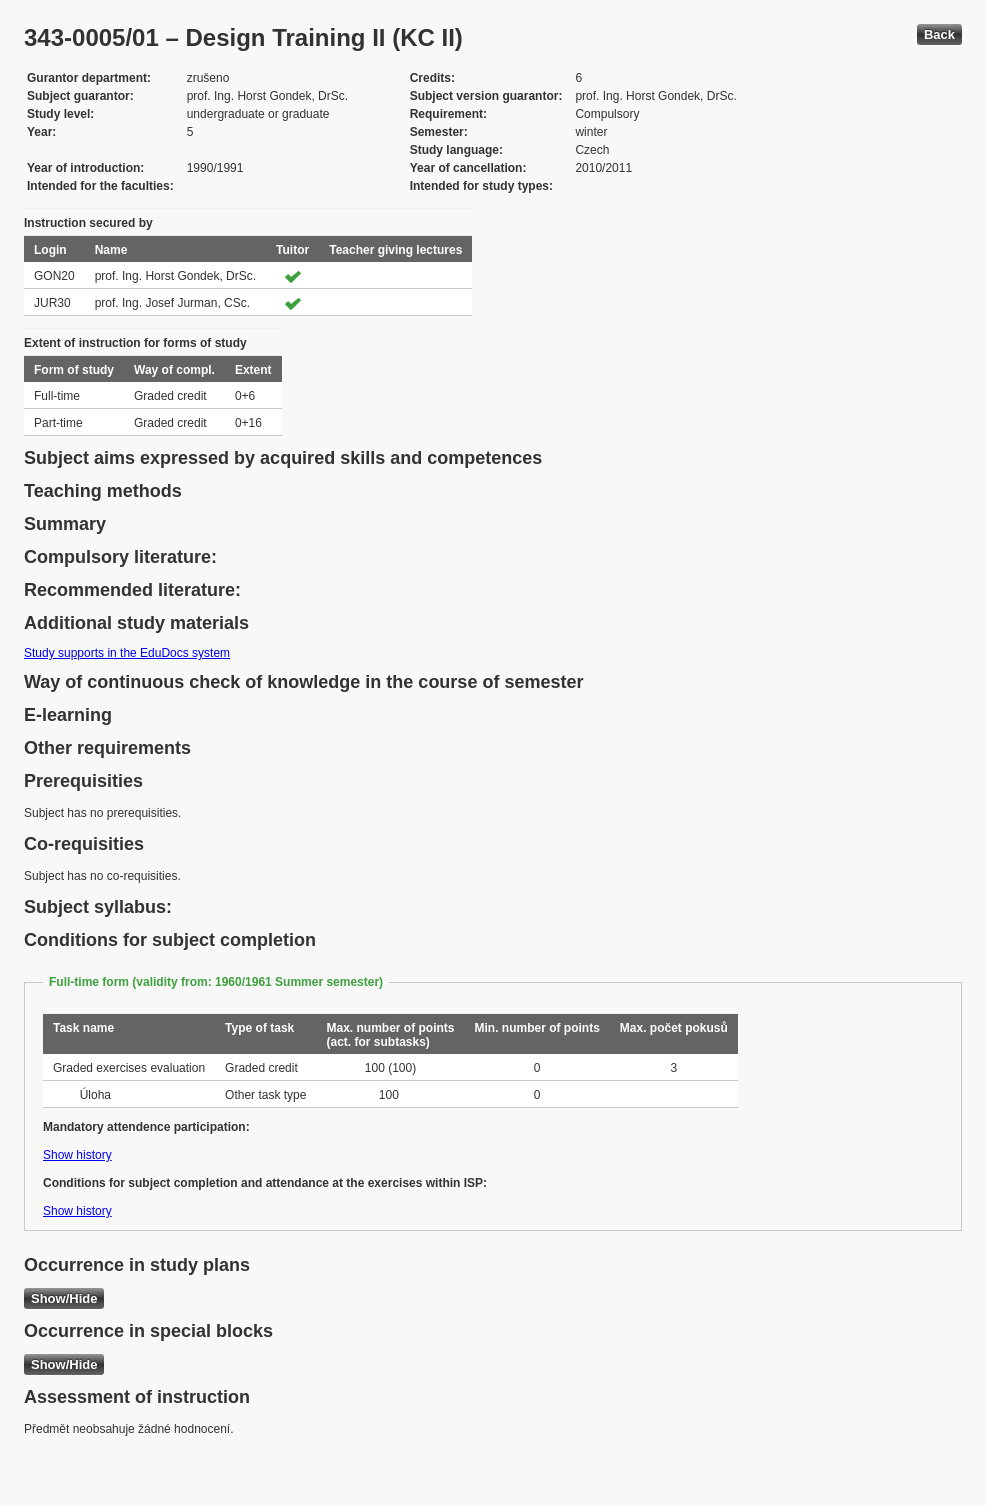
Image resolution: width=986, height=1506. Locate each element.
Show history (77, 1155)
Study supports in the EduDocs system (127, 653)
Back (939, 34)
